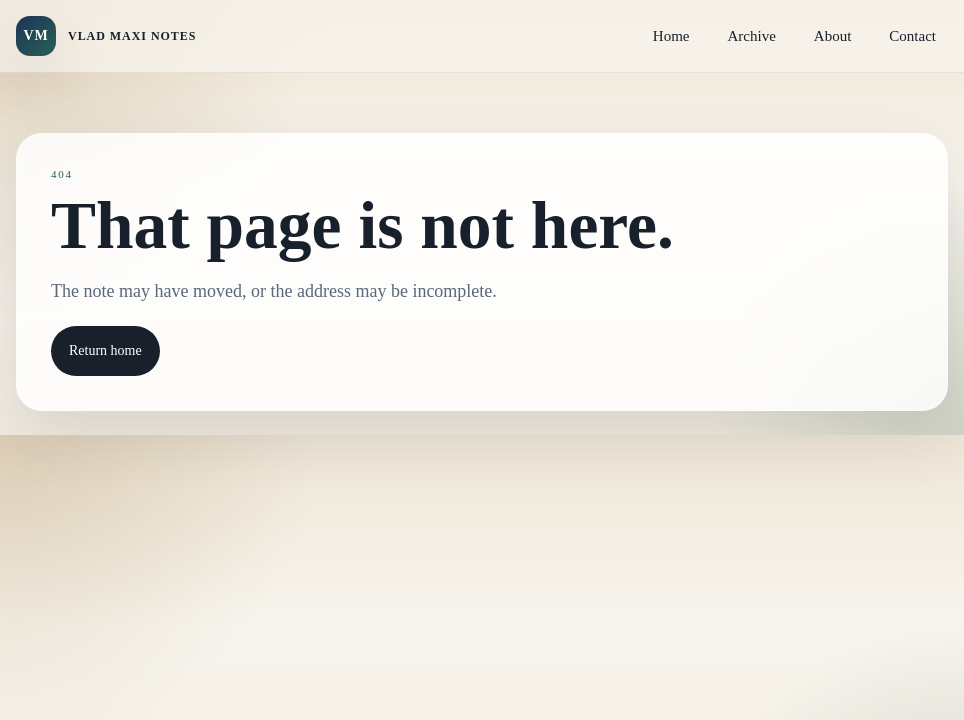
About (833, 36)
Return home (105, 350)
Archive (752, 36)
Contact (912, 36)
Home (671, 36)
